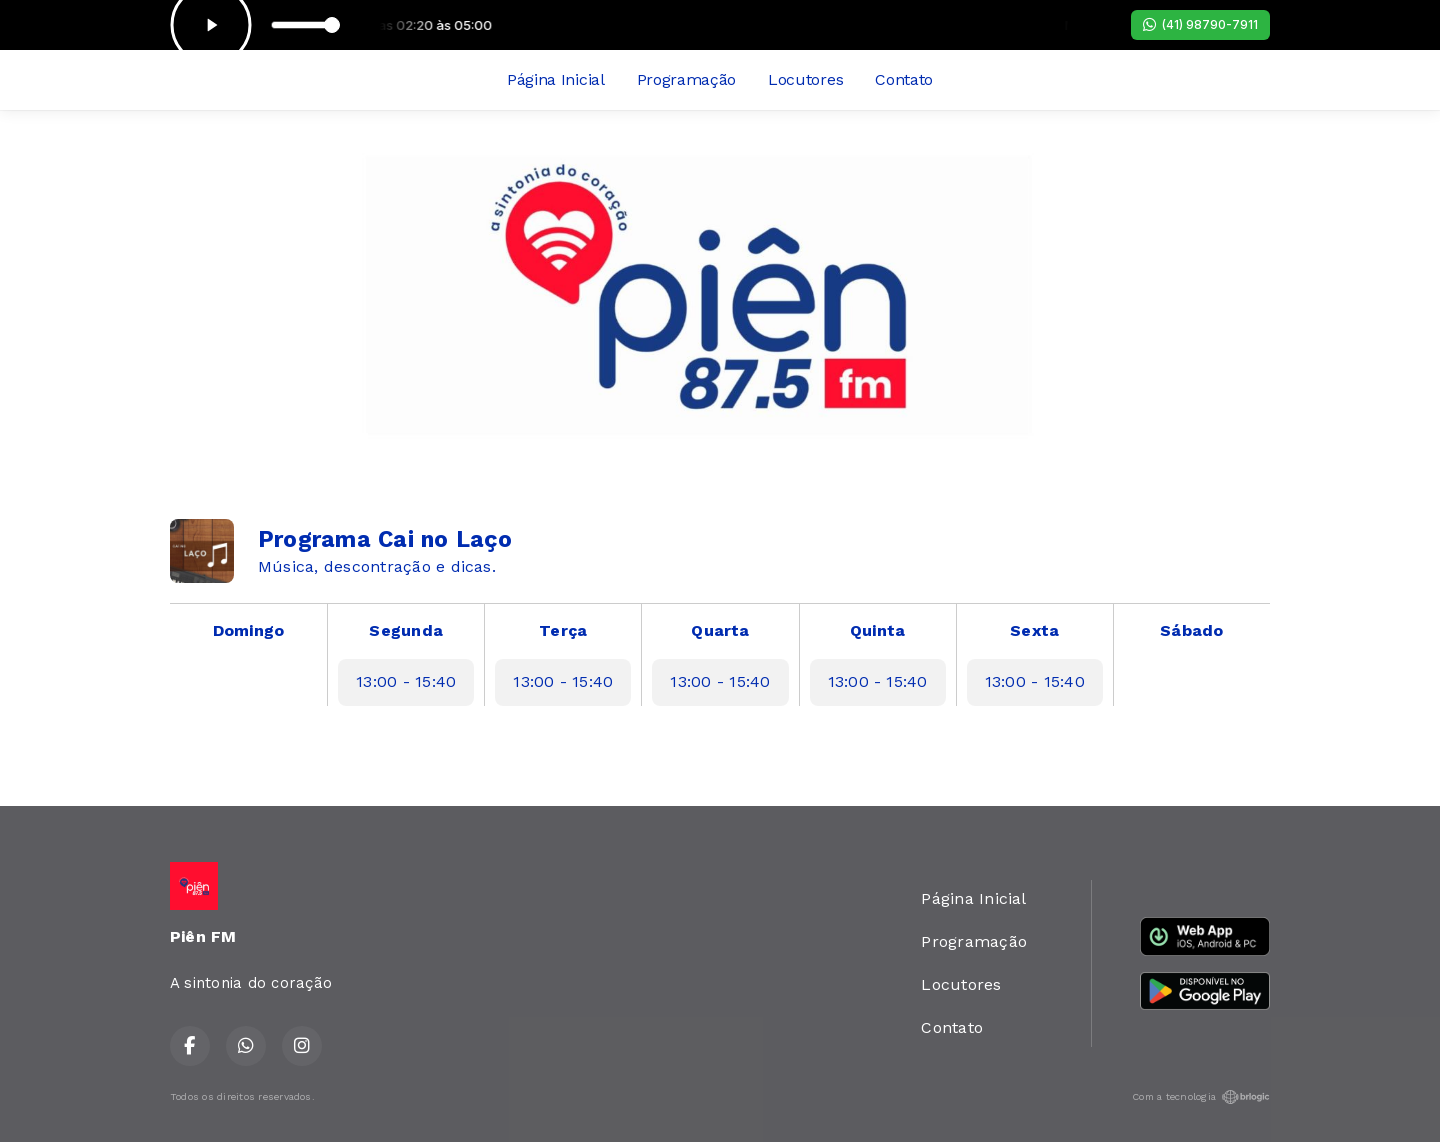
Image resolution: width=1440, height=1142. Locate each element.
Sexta (1034, 630)
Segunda (406, 630)
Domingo (249, 630)
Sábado (1191, 630)
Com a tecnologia (1201, 1097)
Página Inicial (556, 79)
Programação (686, 79)
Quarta (720, 630)
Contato (904, 79)
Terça (563, 630)
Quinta (877, 630)
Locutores (805, 79)
